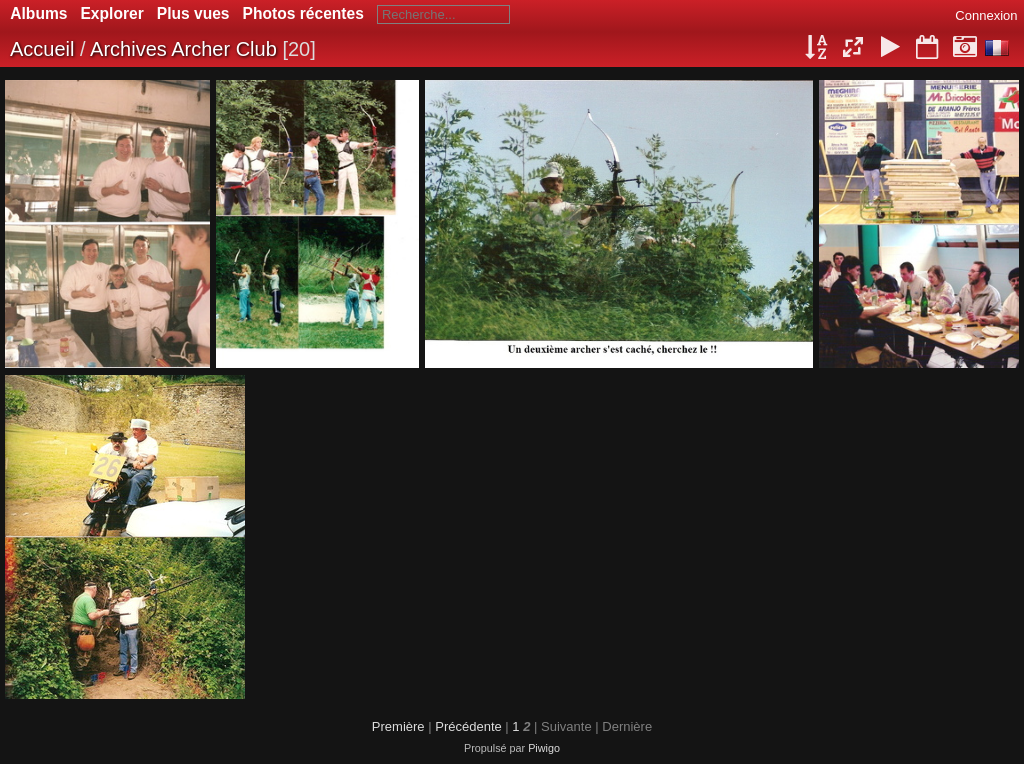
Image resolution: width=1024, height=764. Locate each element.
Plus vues (193, 13)
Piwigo (544, 748)
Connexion (986, 15)
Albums (38, 13)
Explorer (111, 13)
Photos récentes (303, 13)
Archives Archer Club (183, 49)
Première (398, 726)
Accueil (42, 49)
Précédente (468, 726)
